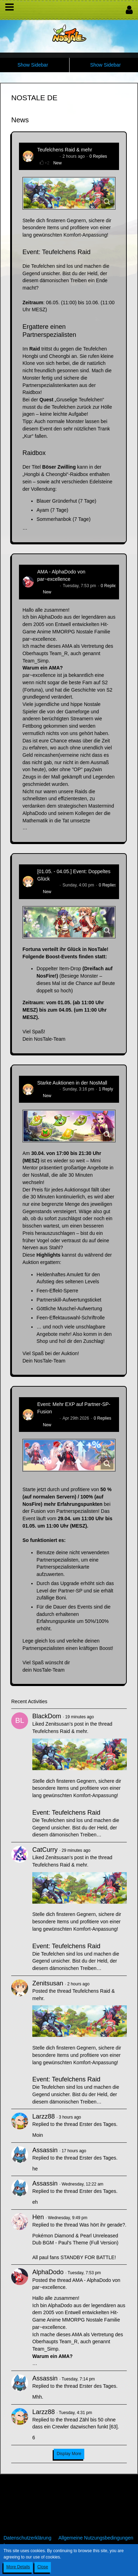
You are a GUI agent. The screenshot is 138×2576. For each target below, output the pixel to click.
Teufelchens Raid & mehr (64, 149)
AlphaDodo (47, 585)
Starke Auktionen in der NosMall (72, 1083)
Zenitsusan (47, 156)
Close (42, 2566)
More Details (18, 2566)
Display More (69, 2453)
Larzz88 (43, 2116)
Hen (38, 2217)
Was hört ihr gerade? (102, 2225)
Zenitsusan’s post (64, 1724)
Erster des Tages (97, 2124)
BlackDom (46, 1716)
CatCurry (45, 1849)
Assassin (45, 2150)
